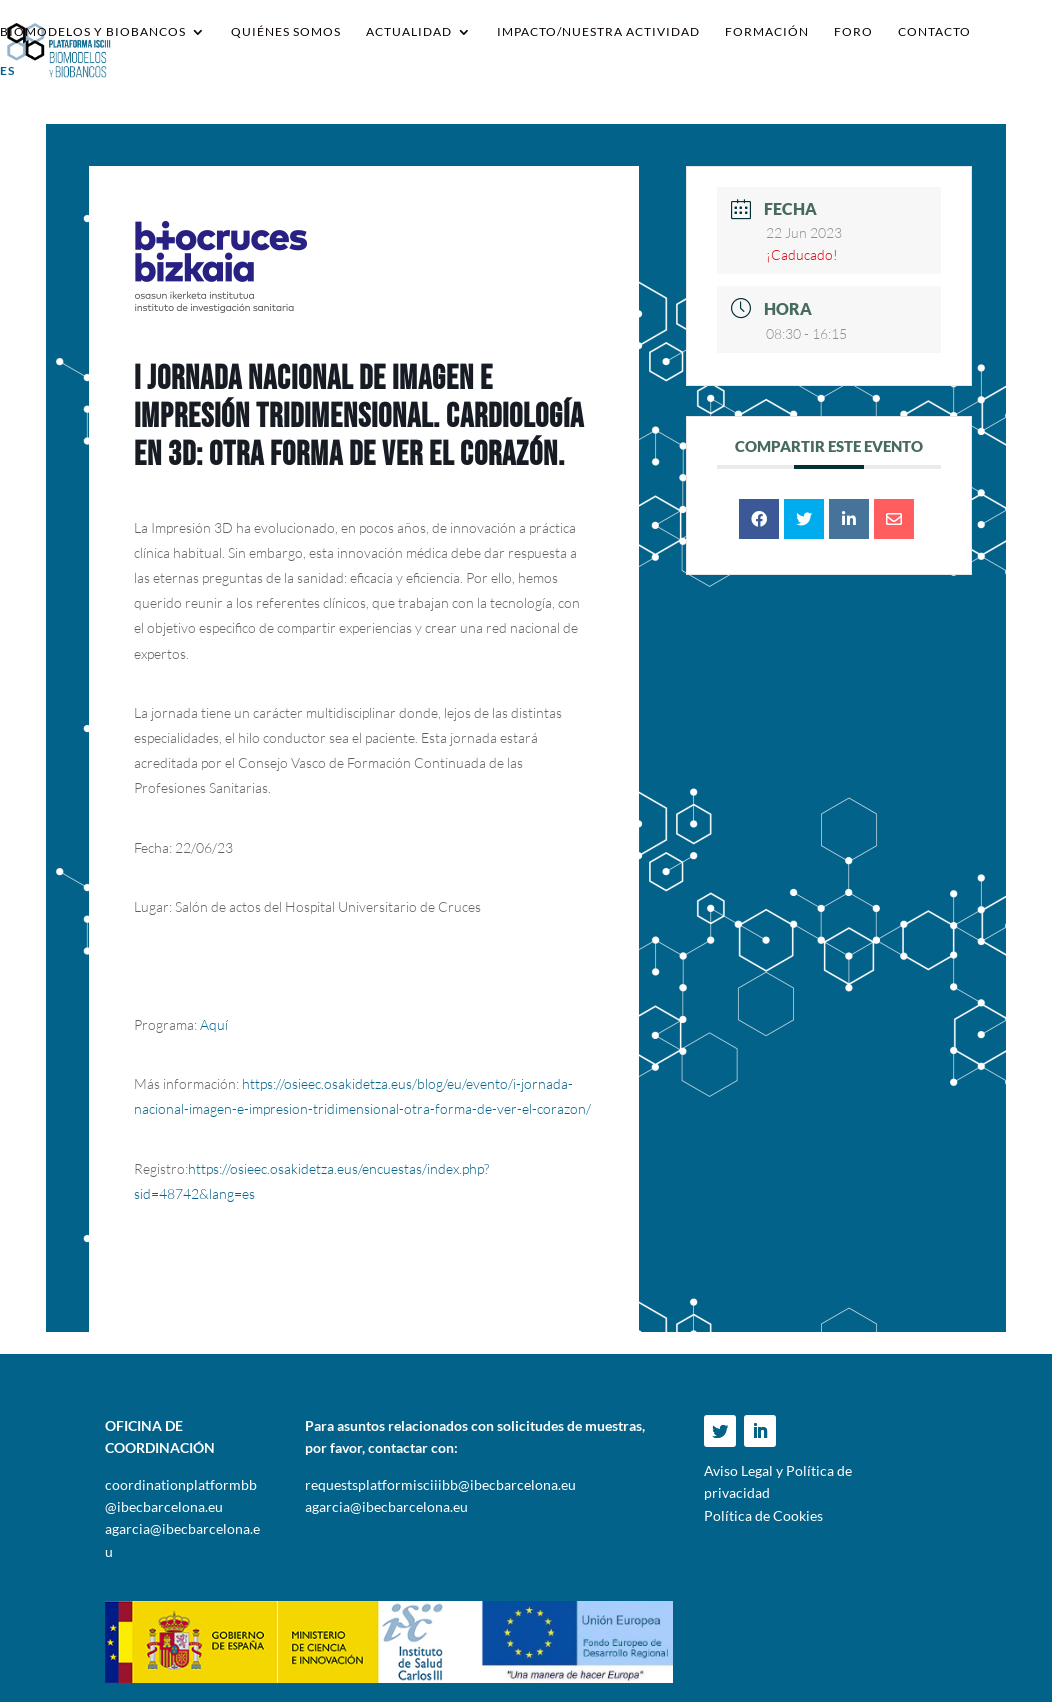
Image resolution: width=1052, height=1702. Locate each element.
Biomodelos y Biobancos (93, 32)
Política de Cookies (763, 1515)
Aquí (214, 1024)
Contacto (934, 32)
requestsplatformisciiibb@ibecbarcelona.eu (440, 1484)
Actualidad (409, 32)
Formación (767, 32)
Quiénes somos (286, 32)
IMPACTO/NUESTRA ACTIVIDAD (598, 32)
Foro (853, 32)
